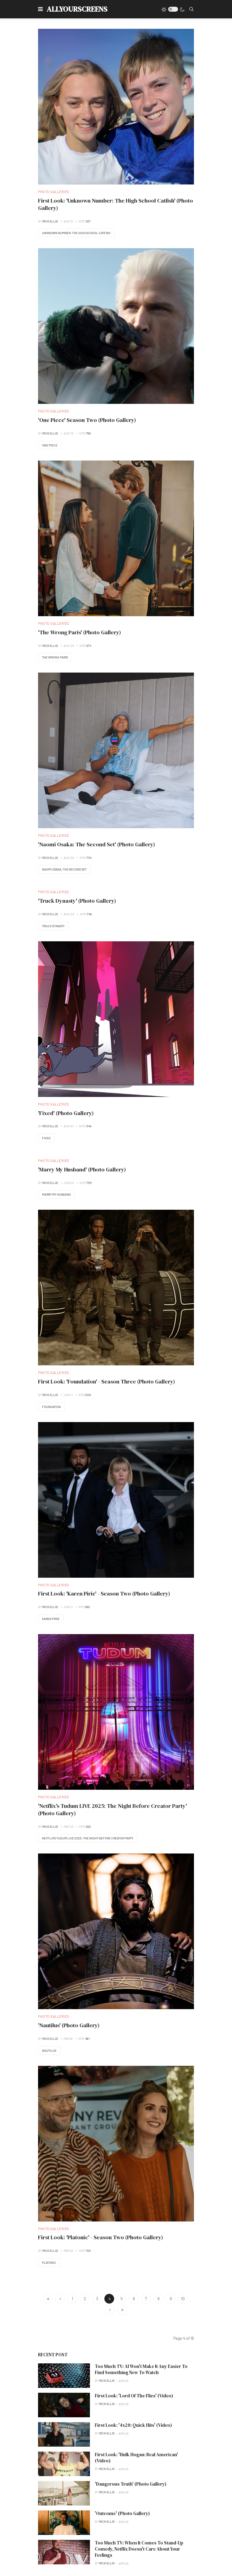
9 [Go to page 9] (171, 2298)
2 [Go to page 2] (85, 2298)
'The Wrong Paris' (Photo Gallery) (79, 632)
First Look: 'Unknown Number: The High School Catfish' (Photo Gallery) (115, 204)
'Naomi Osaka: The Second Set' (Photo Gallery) (96, 844)
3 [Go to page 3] (97, 2298)
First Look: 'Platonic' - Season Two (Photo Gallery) (100, 2237)
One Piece (49, 445)
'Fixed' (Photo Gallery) (66, 1113)
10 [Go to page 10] (183, 2298)
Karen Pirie (51, 1619)
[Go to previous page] (60, 2299)
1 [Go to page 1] (72, 2298)
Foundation (51, 1407)
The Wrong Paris (55, 657)
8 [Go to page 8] (158, 2298)
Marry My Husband (56, 1194)
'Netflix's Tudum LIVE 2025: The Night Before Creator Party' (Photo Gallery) (112, 1809)
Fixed (46, 1138)
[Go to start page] (48, 2299)
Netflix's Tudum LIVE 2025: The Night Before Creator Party (87, 1838)
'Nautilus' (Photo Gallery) (68, 2025)
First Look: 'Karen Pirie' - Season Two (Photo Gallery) (104, 1593)
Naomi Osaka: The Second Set (64, 869)
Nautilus (49, 2050)
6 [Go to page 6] (134, 2298)
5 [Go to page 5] (122, 2298)
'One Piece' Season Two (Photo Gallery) (87, 420)
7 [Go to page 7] (146, 2298)
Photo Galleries (53, 192)
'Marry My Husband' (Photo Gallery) (82, 1169)
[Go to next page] (110, 2310)
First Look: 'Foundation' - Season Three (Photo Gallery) (106, 1381)
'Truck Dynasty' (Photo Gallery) (77, 901)
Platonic (49, 2262)
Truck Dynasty (53, 926)
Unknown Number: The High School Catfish (76, 233)
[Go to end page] (122, 2310)
